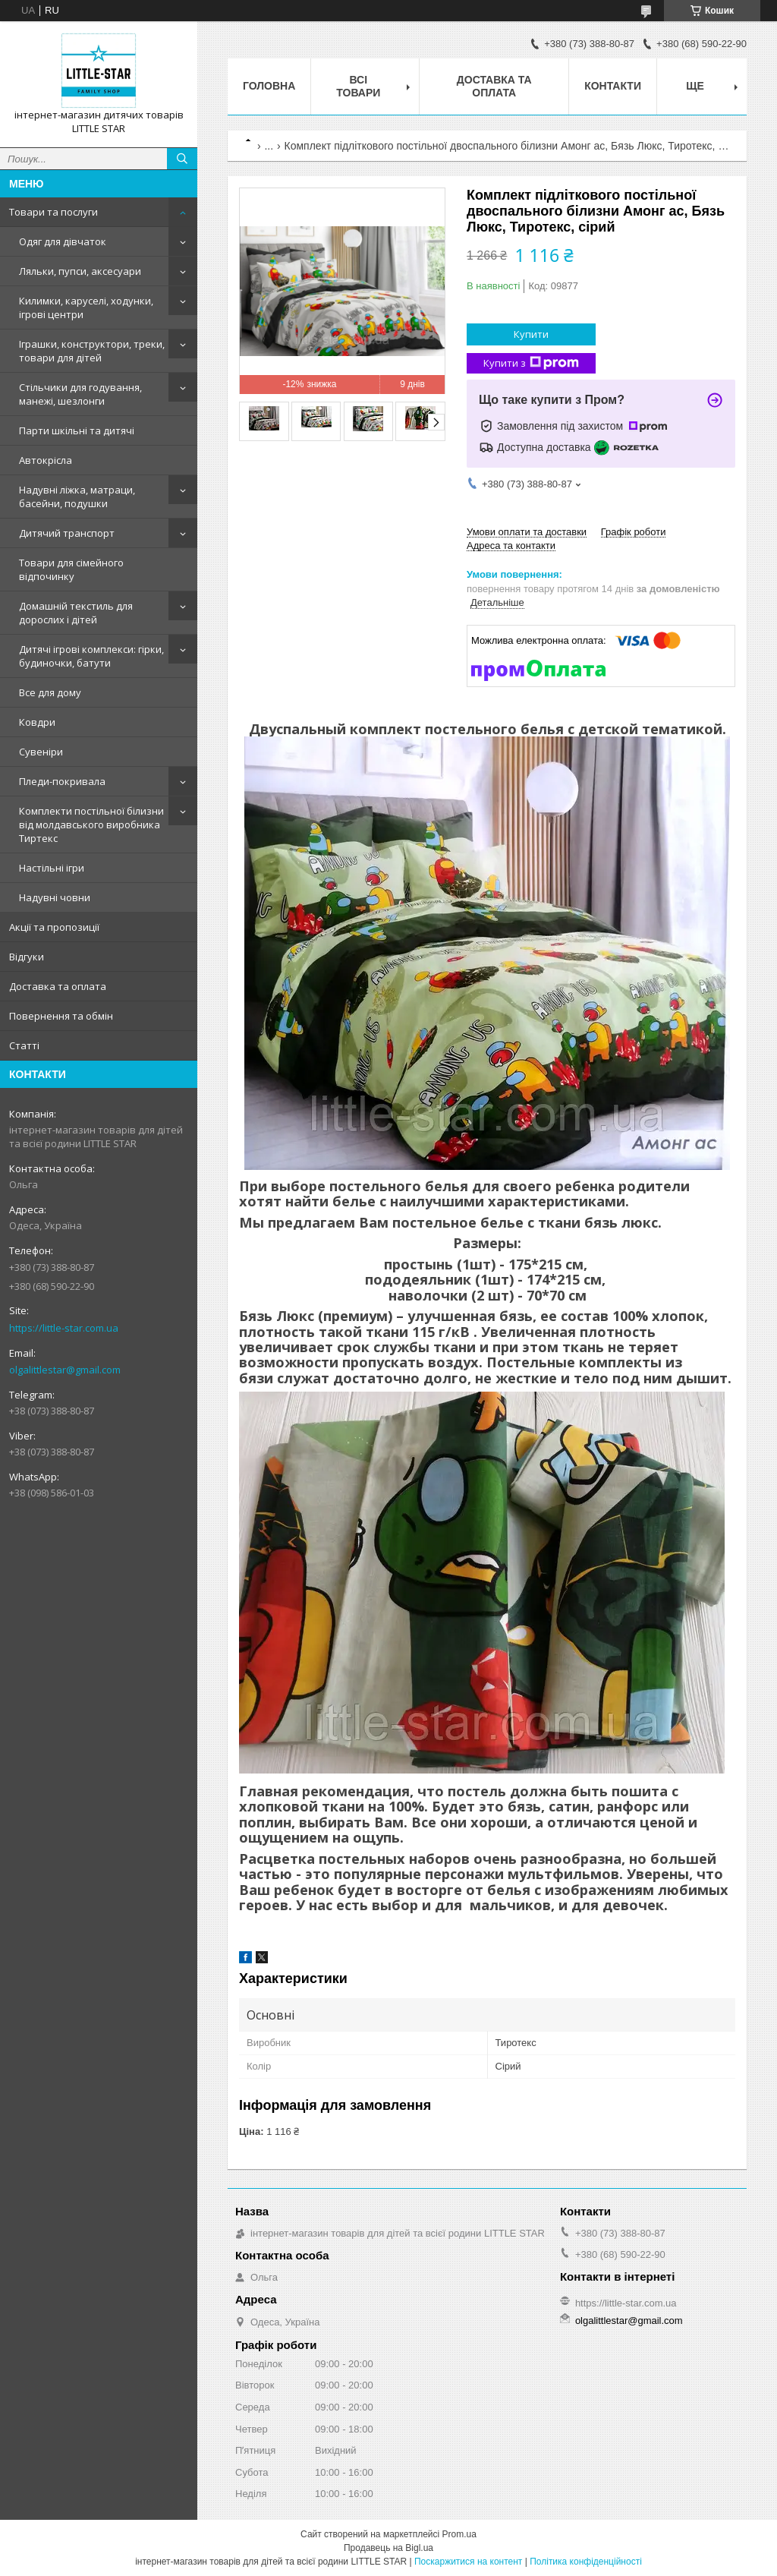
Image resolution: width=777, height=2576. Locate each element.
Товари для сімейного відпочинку (71, 569)
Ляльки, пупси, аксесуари (80, 271)
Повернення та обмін (61, 1016)
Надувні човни (54, 897)
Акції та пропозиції (54, 927)
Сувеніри (41, 751)
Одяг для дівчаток (62, 241)
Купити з (531, 363)
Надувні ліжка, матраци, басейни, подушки (77, 496)
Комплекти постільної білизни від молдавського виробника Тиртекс (91, 824)
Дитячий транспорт (67, 533)
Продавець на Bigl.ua (388, 2548)
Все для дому (50, 692)
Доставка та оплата (57, 986)
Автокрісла (45, 460)
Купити (531, 334)
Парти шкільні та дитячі (76, 430)
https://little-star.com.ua (63, 1328)
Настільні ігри (51, 868)
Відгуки (26, 956)
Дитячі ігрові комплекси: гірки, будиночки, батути (91, 656)
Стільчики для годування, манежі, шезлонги (80, 394)
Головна (269, 86)
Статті (24, 1045)
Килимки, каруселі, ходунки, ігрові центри (86, 307)
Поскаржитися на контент (468, 2561)
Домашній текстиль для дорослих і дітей (76, 612)
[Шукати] (182, 158)
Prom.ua (459, 2534)
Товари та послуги (53, 212)
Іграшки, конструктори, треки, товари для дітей (92, 350)
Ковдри (37, 722)
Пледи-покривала (62, 781)
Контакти (612, 86)
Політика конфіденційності (586, 2561)
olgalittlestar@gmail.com (65, 1369)
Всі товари (358, 86)
